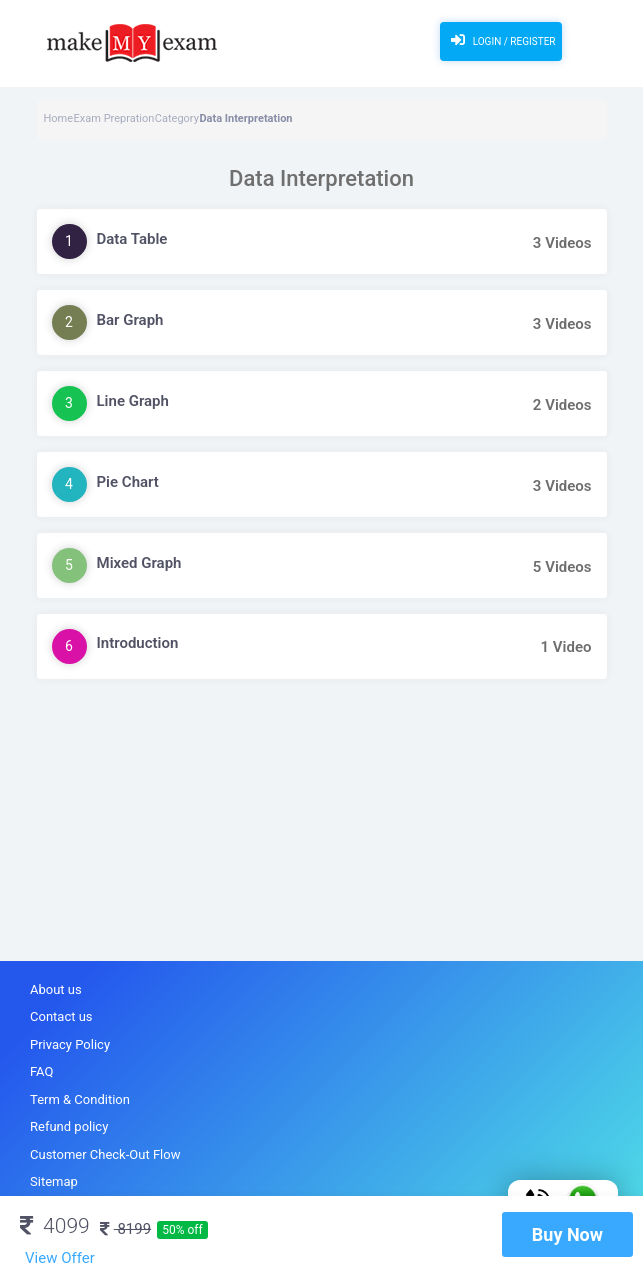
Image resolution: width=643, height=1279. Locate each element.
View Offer (60, 1258)
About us (56, 989)
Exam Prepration (114, 118)
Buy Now (567, 1234)
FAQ (41, 1071)
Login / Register (500, 40)
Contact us (61, 1016)
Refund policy (69, 1126)
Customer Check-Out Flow (105, 1154)
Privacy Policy (70, 1044)
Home (59, 118)
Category (177, 118)
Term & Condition (80, 1099)
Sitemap (54, 1181)
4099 (55, 1226)
